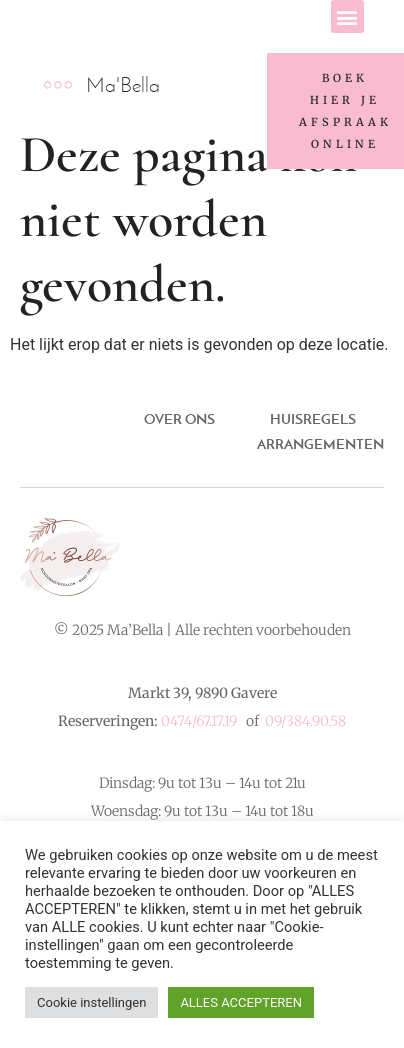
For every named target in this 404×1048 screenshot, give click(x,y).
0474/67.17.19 (199, 721)
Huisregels (313, 419)
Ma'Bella (123, 84)
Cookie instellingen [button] (91, 1002)
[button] (347, 16)
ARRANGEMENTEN (320, 444)
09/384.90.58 (305, 721)
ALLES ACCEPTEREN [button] (241, 1002)
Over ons (179, 419)
